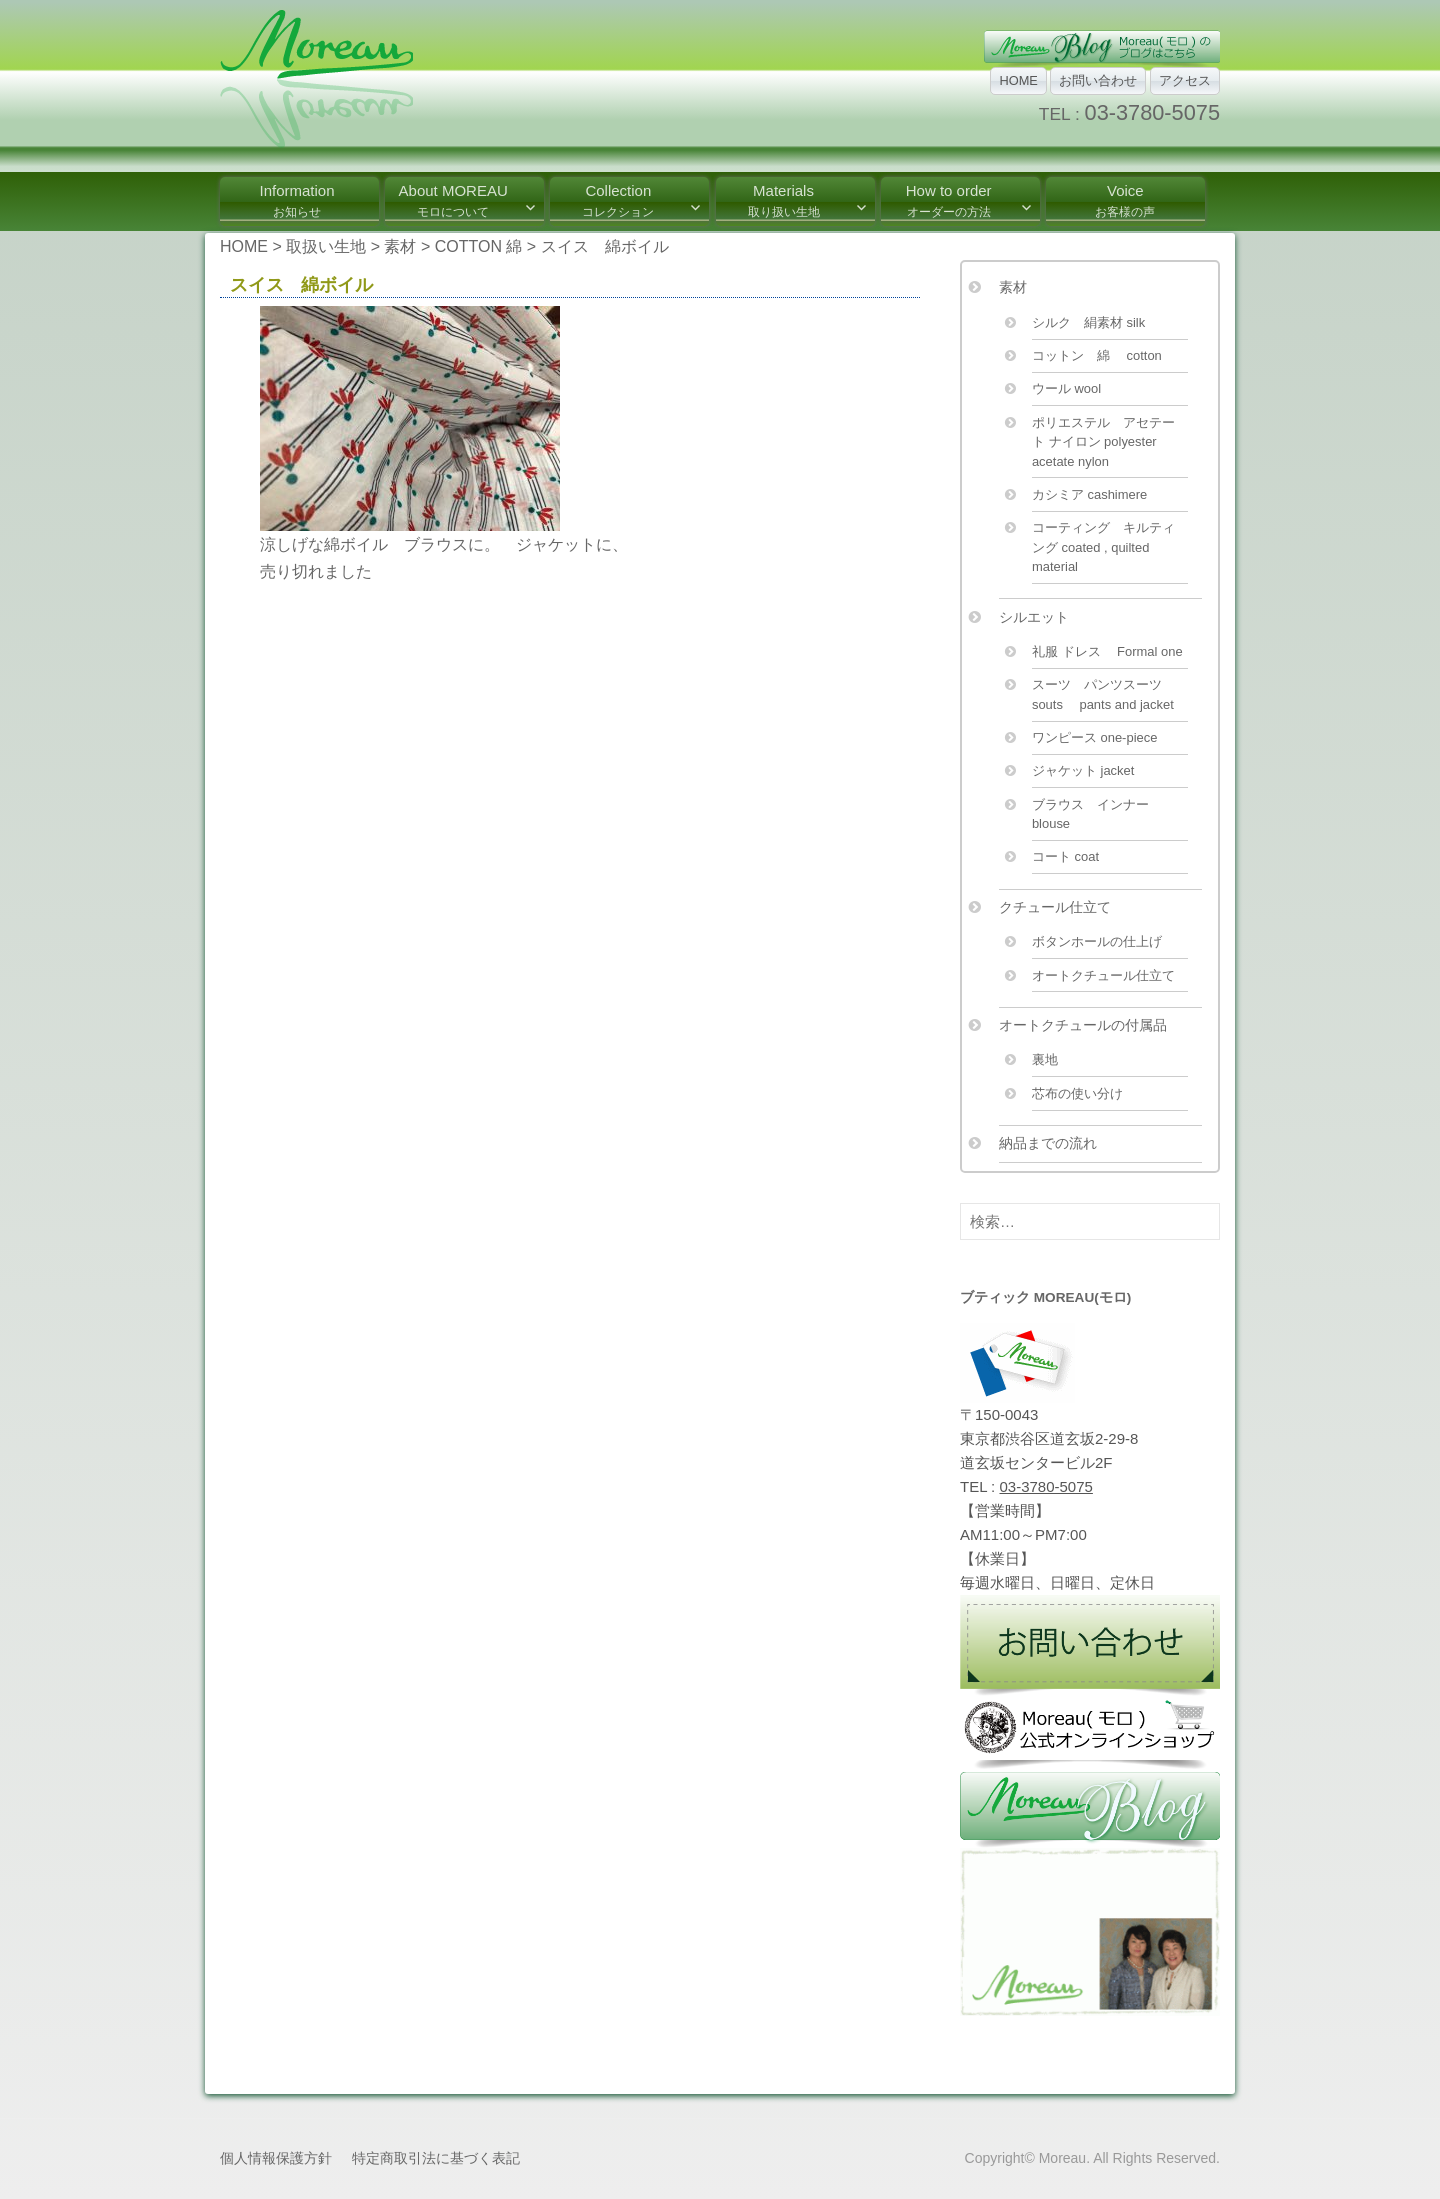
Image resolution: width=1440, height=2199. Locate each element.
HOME (1018, 80)
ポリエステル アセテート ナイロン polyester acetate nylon (1103, 442)
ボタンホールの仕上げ (1097, 941)
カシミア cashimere (1089, 494)
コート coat (1065, 856)
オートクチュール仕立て (1103, 975)
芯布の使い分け (1077, 1093)
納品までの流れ (1048, 1143)
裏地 (1045, 1059)
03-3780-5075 (1152, 112)
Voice (1125, 200)
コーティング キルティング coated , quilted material (1103, 547)
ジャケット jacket (1083, 770)
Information (296, 200)
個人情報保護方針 (276, 2158)
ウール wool (1066, 388)
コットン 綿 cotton (1097, 355)
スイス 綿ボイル (301, 285)
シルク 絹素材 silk (1088, 322)
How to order (949, 200)
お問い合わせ (1098, 80)
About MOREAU (453, 200)
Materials (784, 200)
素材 (1013, 287)
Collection (618, 200)
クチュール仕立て (1055, 907)
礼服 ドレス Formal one (1107, 651)
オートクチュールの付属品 (1083, 1025)
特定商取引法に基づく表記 (436, 2158)
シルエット (1034, 617)
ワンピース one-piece (1095, 737)
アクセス (1185, 80)
